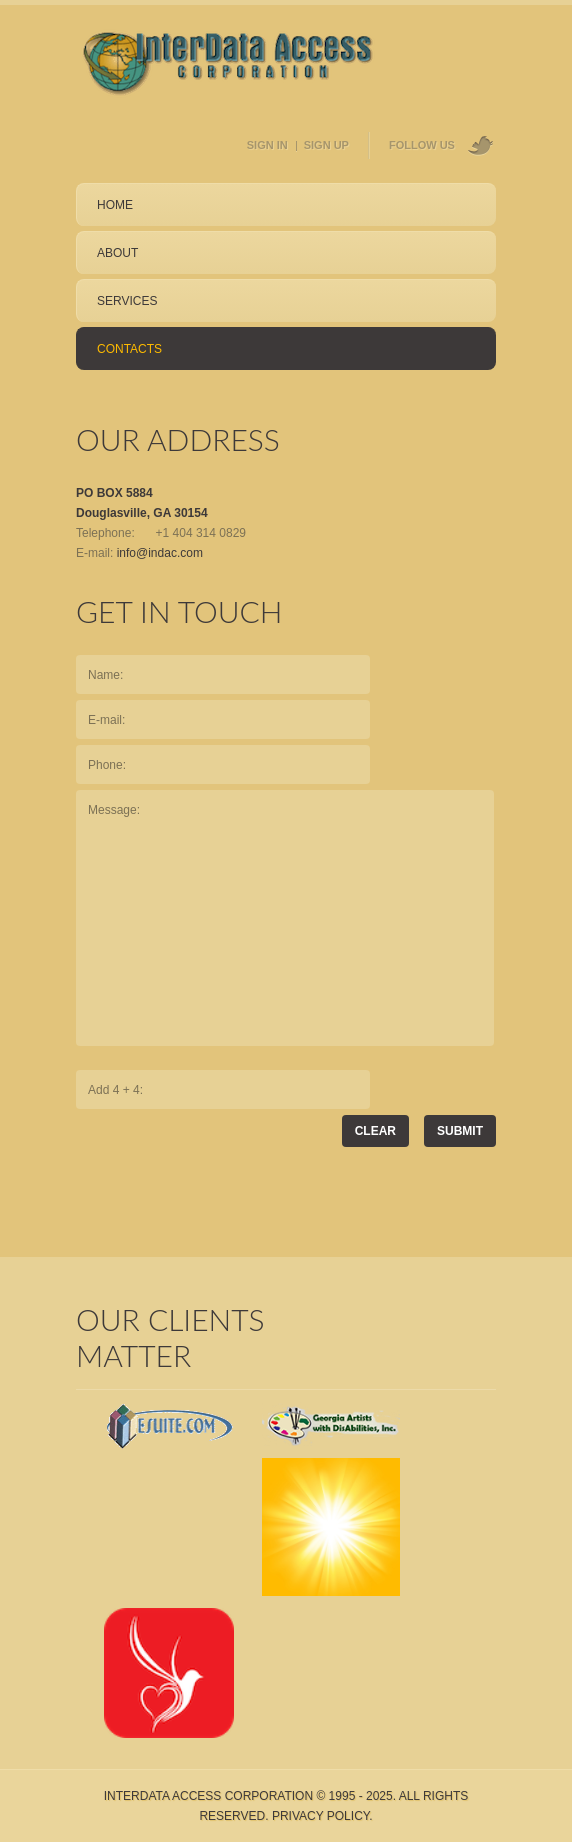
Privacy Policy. (322, 1816)
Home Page (228, 67)
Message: (285, 918)
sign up (326, 145)
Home (115, 205)
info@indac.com (160, 553)
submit (460, 1131)
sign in (267, 145)
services (127, 301)
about (117, 253)
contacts (129, 349)
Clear (375, 1131)
